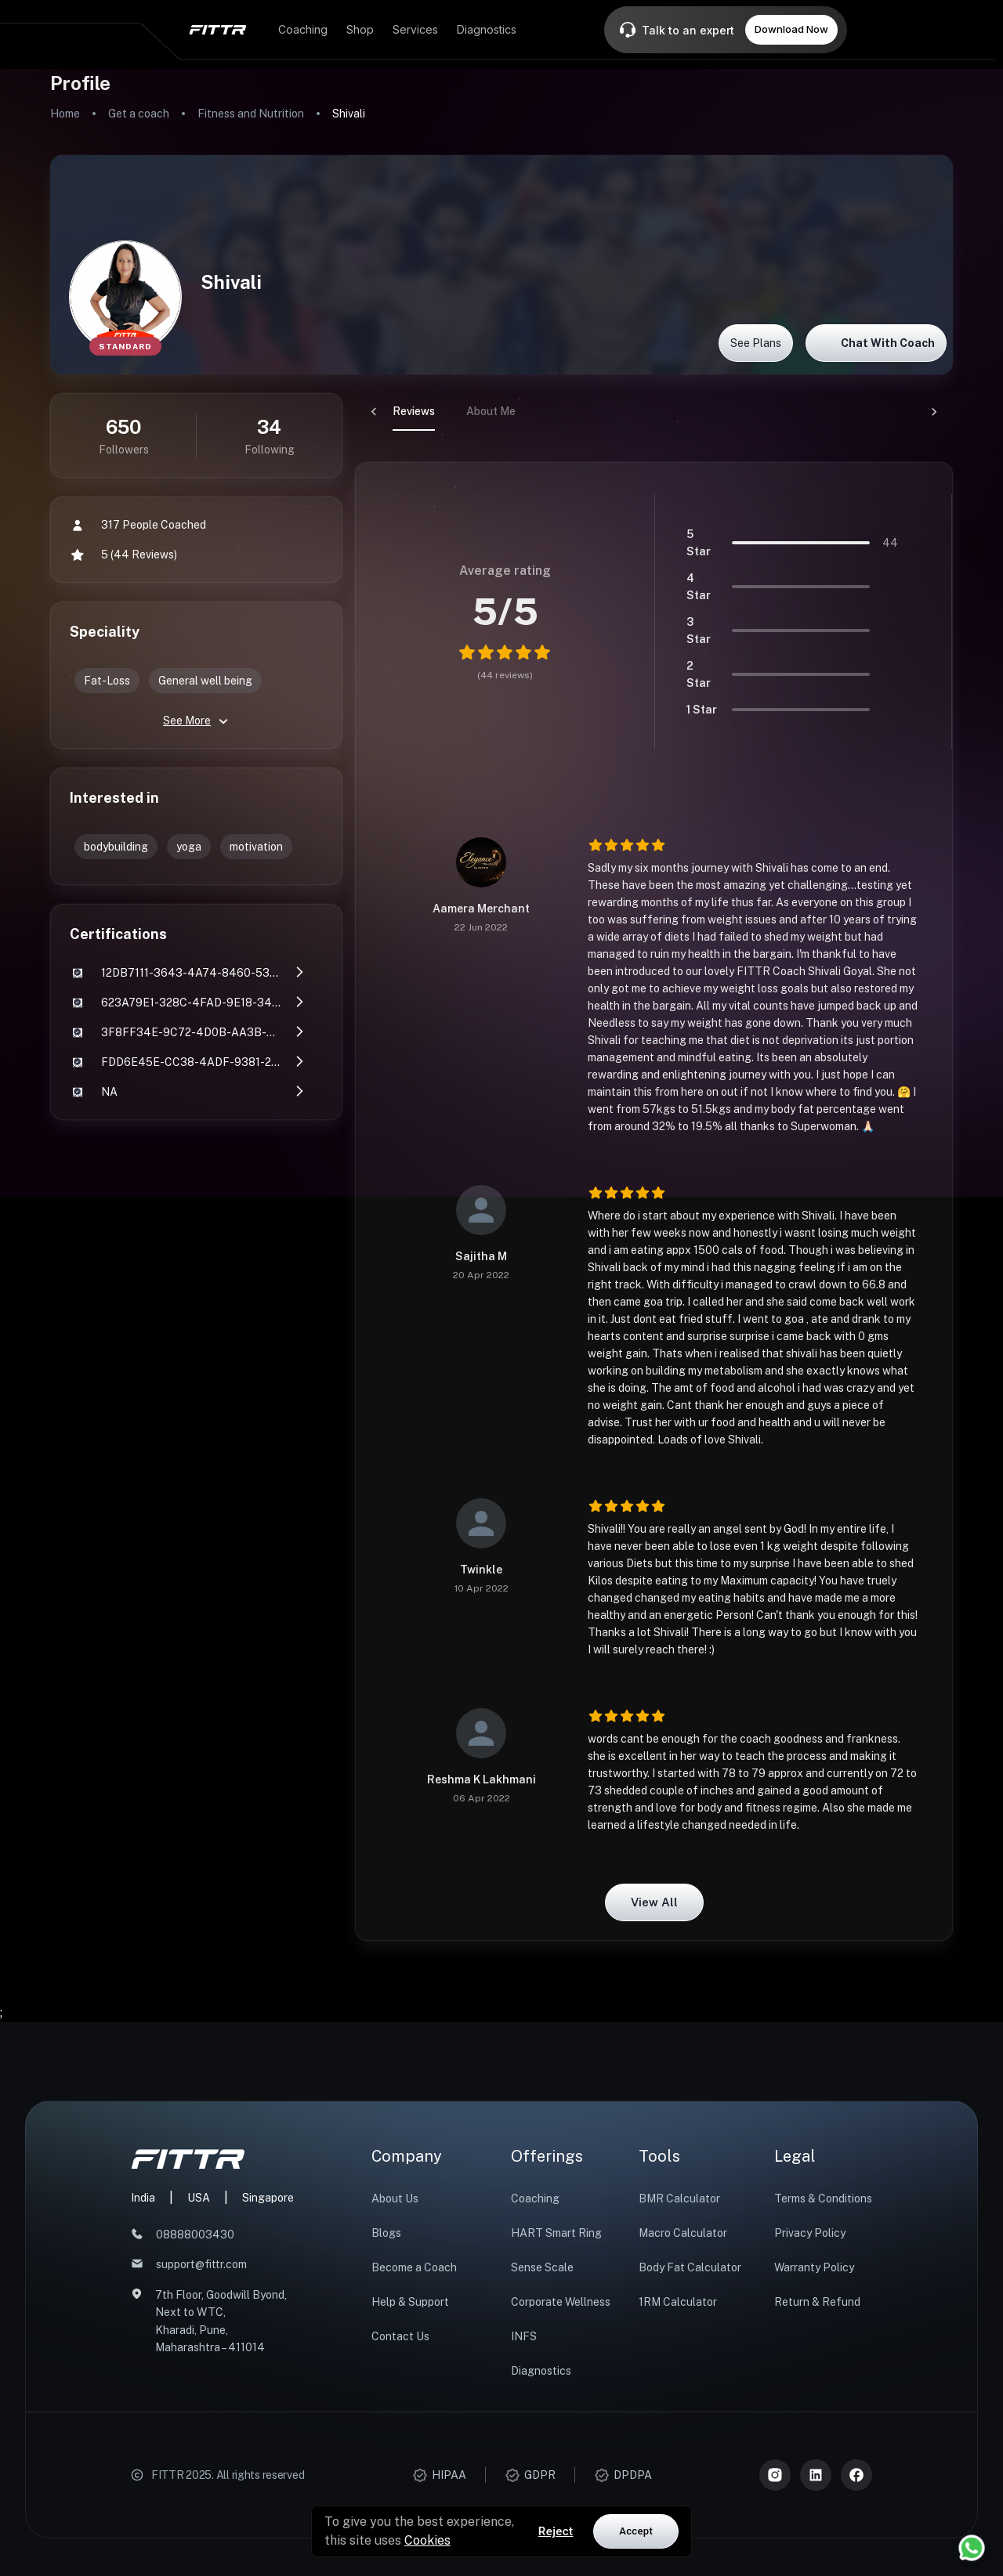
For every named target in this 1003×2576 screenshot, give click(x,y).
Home (65, 113)
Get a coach (138, 113)
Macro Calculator (683, 2233)
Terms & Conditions (823, 2198)
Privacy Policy (809, 2233)
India (143, 2197)
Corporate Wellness (560, 2302)
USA (198, 2197)
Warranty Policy (814, 2267)
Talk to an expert (688, 30)
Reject (556, 2531)
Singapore (268, 2197)
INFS (524, 2336)
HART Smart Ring (556, 2233)
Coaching (535, 2198)
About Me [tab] (453, 411)
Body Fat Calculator (690, 2267)
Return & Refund (817, 2302)
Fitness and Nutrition (250, 113)
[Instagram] (775, 2475)
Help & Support (410, 2302)
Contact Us (400, 2336)
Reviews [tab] (376, 411)
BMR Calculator (679, 2198)
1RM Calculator (678, 2302)
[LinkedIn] (815, 2475)
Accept (636, 2531)
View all (654, 1902)
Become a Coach (414, 2267)
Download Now (791, 29)
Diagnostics (541, 2371)
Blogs (386, 2233)
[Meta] (856, 2475)
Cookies (427, 2540)
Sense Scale (542, 2267)
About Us (394, 2198)
